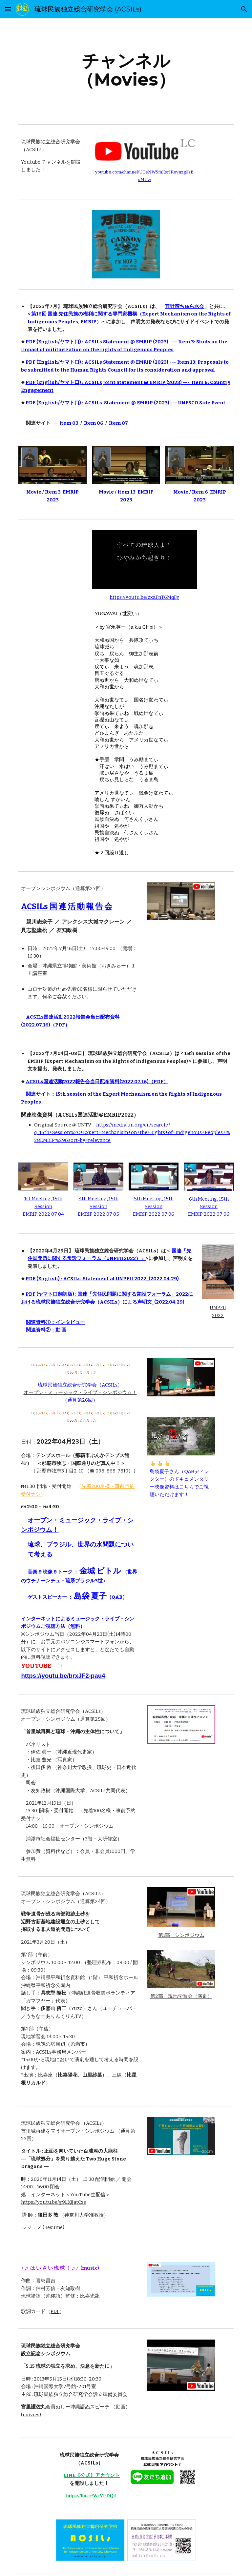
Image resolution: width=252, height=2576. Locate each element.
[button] (8, 9)
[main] (126, 70)
